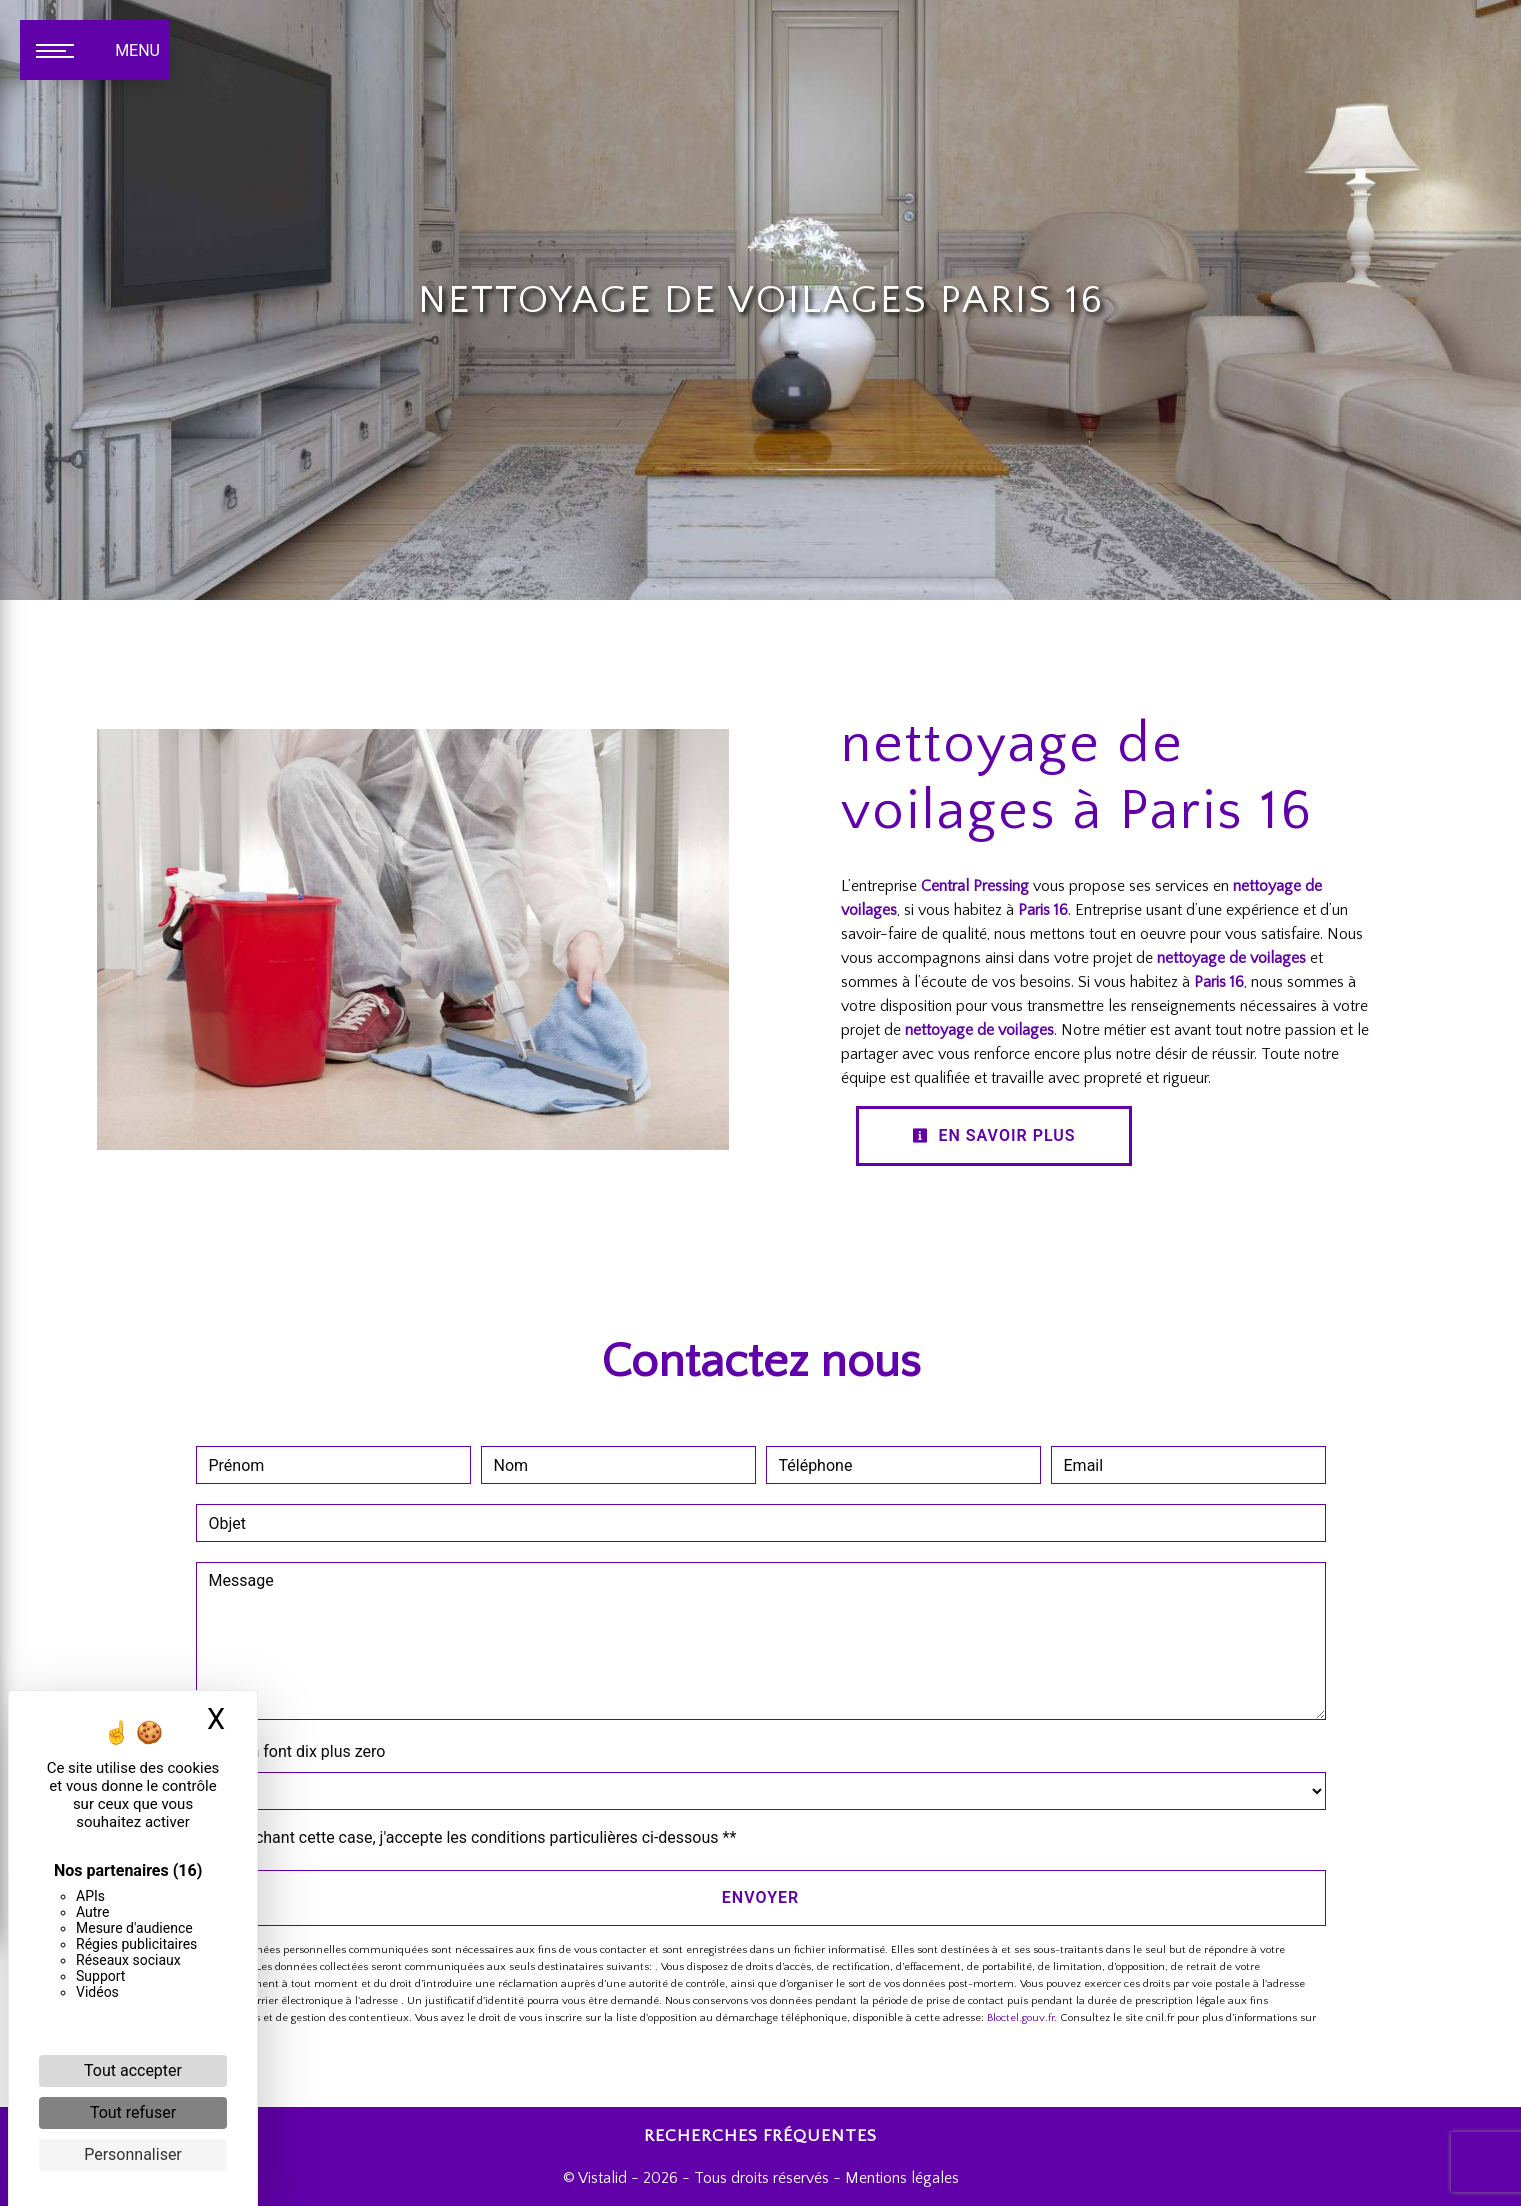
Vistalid (602, 2178)
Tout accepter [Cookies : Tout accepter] (133, 2070)
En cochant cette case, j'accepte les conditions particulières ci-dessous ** (476, 1837)
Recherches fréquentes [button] (760, 2136)
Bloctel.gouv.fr (1020, 2018)
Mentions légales (900, 2178)
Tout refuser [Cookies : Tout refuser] (133, 2112)
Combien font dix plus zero (291, 1751)
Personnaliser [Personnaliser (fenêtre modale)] (133, 2154)
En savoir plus (994, 1135)
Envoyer (760, 1897)
